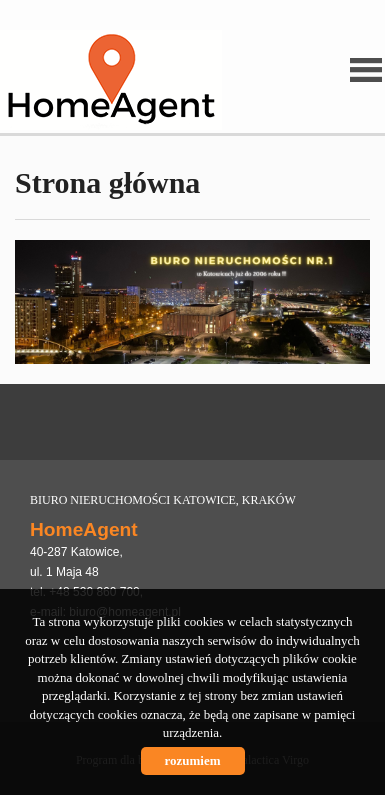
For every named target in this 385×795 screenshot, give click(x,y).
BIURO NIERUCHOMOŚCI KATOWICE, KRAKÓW (163, 500)
